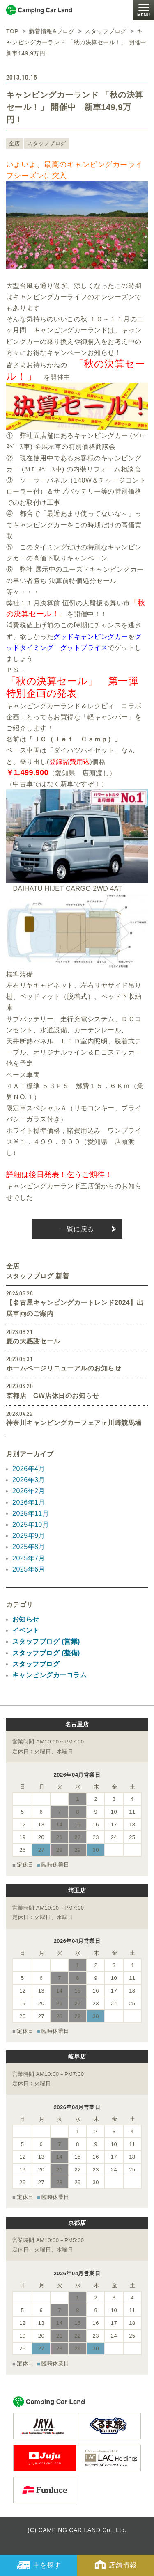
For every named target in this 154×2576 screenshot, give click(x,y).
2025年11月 (30, 1513)
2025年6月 (28, 1569)
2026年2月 (28, 1490)
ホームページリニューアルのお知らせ (63, 1368)
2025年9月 (28, 1535)
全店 (14, 143)
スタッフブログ (46, 143)
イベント (25, 1630)
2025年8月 (28, 1546)
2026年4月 (28, 1468)
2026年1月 (28, 1502)
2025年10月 (30, 1524)
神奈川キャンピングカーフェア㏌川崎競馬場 (74, 1422)
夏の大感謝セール (33, 1341)
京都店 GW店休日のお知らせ (52, 1395)
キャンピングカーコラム (49, 1675)
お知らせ (25, 1619)
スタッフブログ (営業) (46, 1641)
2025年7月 (28, 1558)
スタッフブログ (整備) (46, 1652)
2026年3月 (28, 1479)
